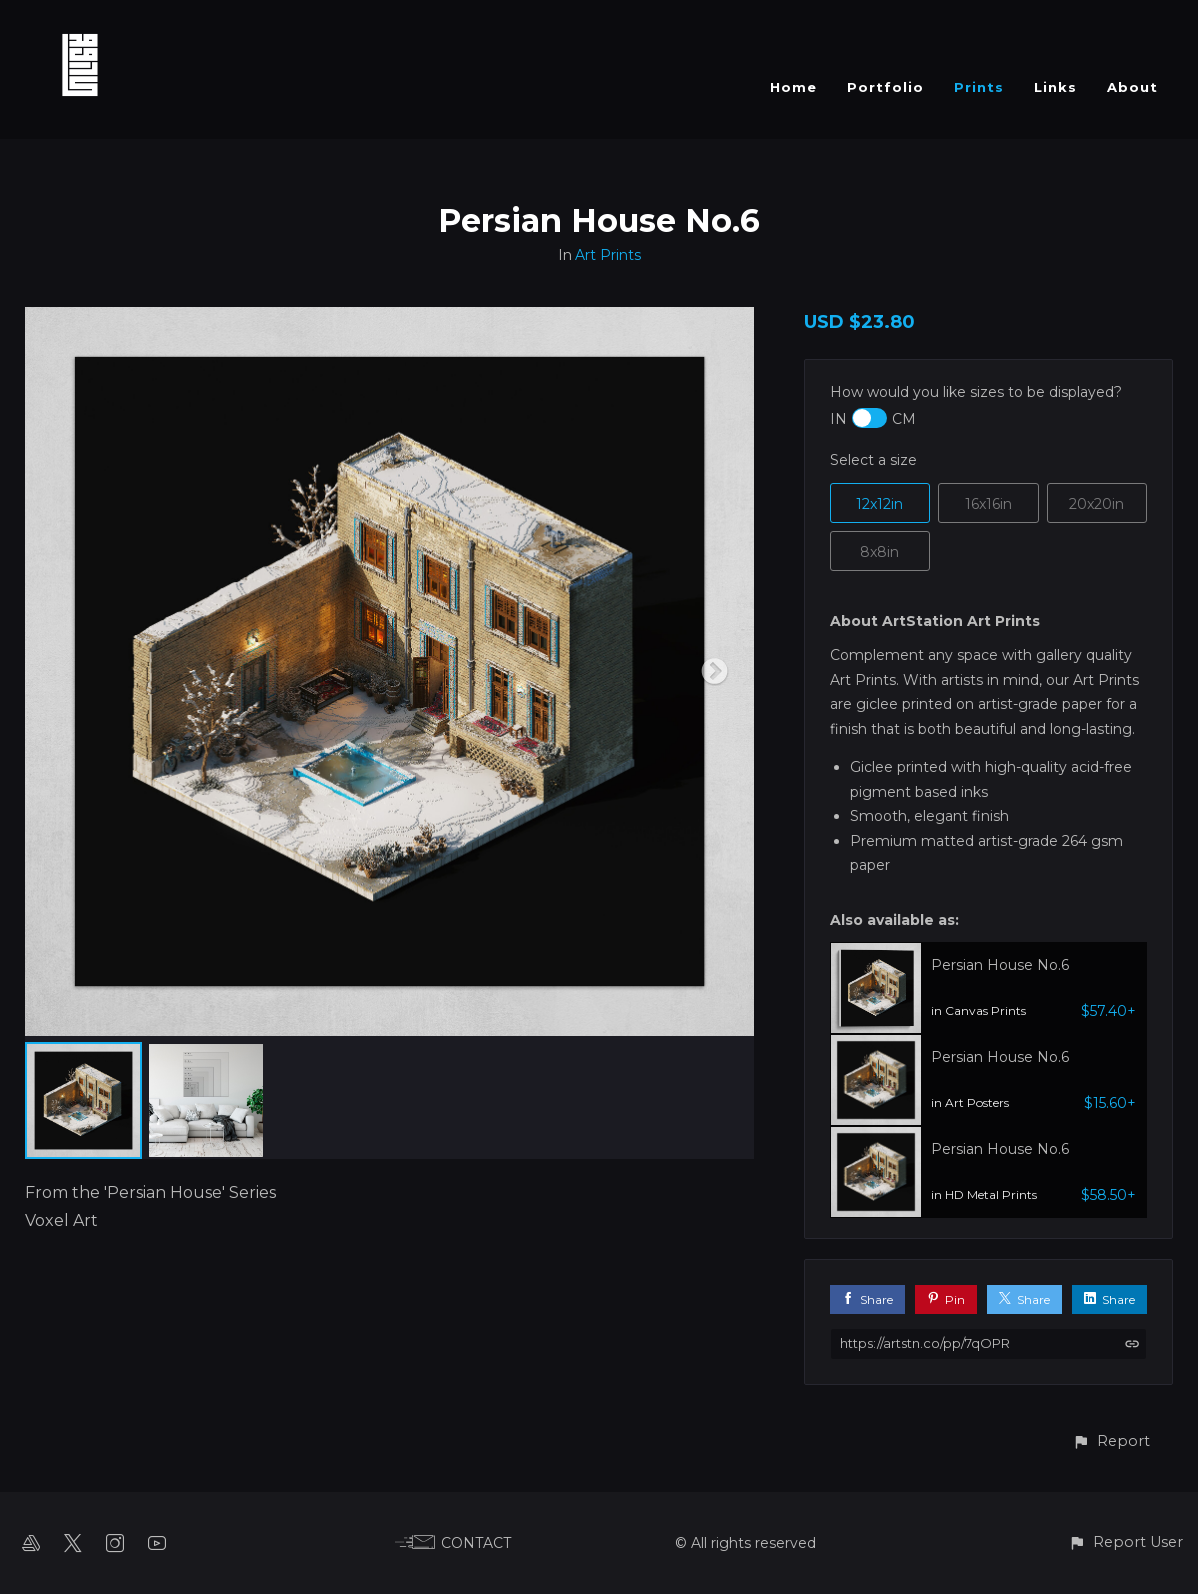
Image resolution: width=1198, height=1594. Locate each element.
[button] (1111, 1441)
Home (793, 87)
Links (1055, 87)
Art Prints (608, 255)
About (1132, 87)
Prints (979, 87)
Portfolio (885, 87)
